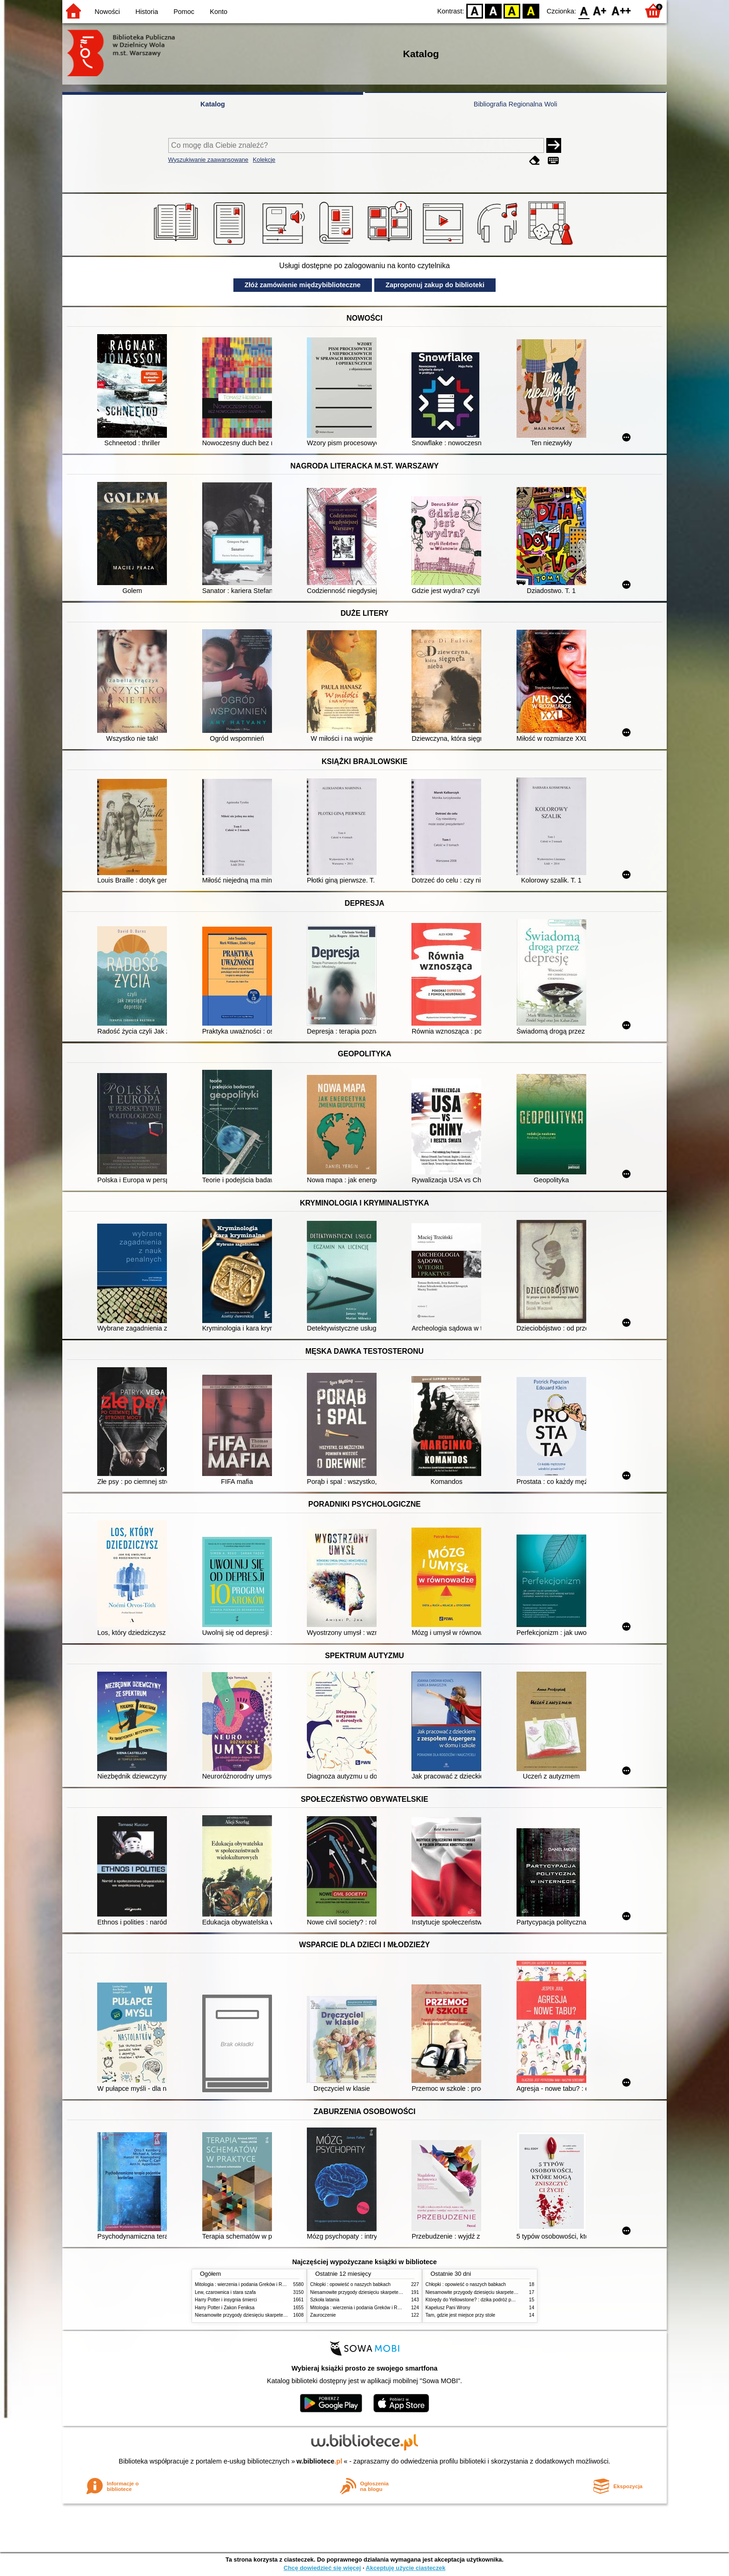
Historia (146, 11)
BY (531, 10)
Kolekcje (264, 159)
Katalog (212, 104)
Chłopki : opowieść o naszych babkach (350, 2284)
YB (512, 10)
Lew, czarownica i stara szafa (225, 2292)
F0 (583, 10)
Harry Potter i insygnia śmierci (226, 2299)
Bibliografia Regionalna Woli (515, 104)
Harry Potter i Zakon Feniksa (224, 2307)
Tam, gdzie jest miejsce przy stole (460, 2315)
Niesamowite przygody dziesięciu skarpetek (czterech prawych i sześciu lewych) (278, 2315)
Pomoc (183, 11)
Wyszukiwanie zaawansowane (208, 159)
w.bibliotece (320, 2461)
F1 (600, 10)
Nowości (107, 11)
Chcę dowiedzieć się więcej (322, 2567)
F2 (621, 10)
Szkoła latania (324, 2299)
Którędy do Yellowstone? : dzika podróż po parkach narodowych (491, 2299)
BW (493, 10)
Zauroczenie (323, 2315)
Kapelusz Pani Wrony (447, 2307)
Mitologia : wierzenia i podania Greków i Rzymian (246, 2284)
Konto (218, 11)
